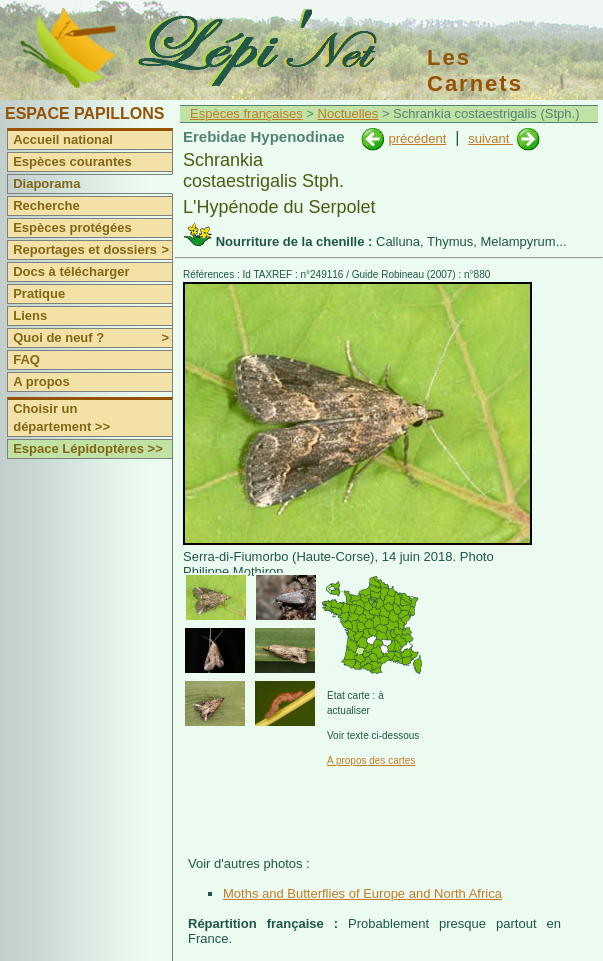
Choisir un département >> (61, 417)
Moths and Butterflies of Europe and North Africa (362, 893)
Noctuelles (348, 113)
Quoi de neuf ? (92, 338)
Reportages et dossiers (92, 250)
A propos (41, 381)
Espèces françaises (246, 113)
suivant (490, 138)
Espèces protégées (72, 227)
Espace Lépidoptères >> (88, 448)
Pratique (39, 293)
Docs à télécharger (71, 271)
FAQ (26, 359)
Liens (30, 315)
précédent (417, 138)
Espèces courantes (72, 161)
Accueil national (63, 139)
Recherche (46, 205)
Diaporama (46, 183)
